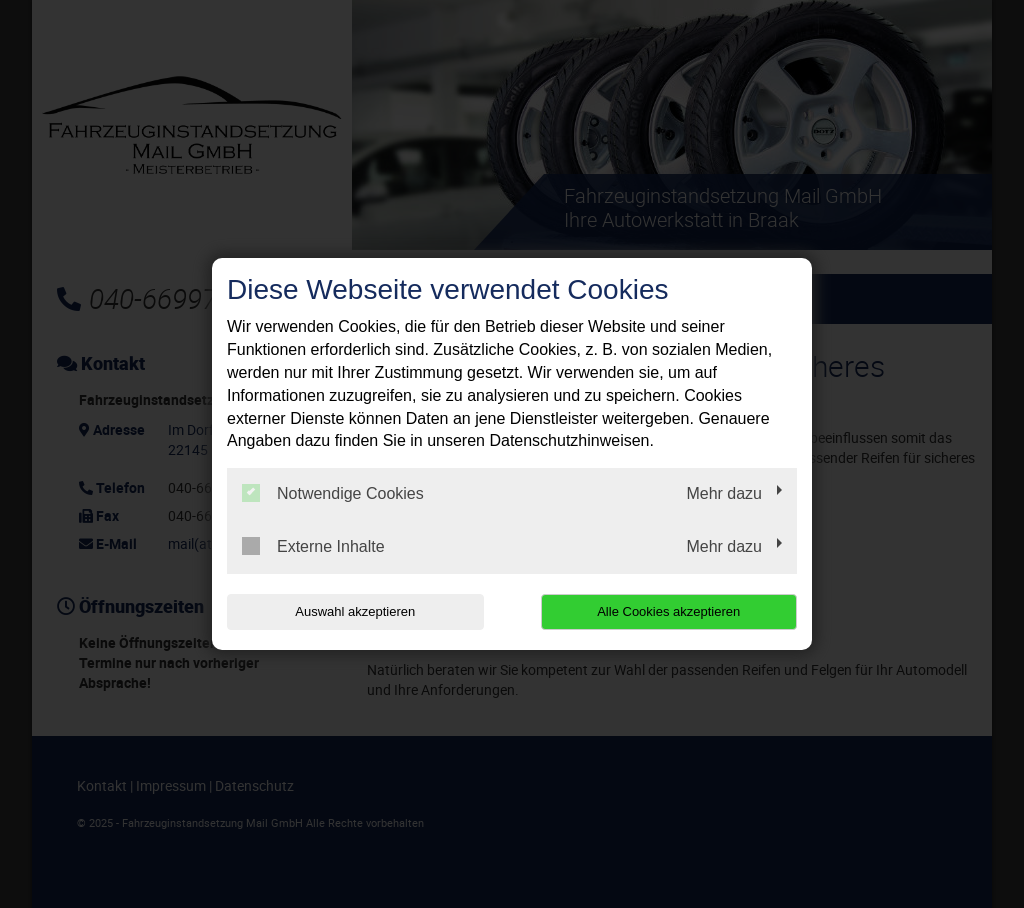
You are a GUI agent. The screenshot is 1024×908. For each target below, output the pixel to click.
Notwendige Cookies (333, 493)
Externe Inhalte (313, 546)
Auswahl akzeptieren (355, 611)
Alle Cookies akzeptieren (668, 611)
